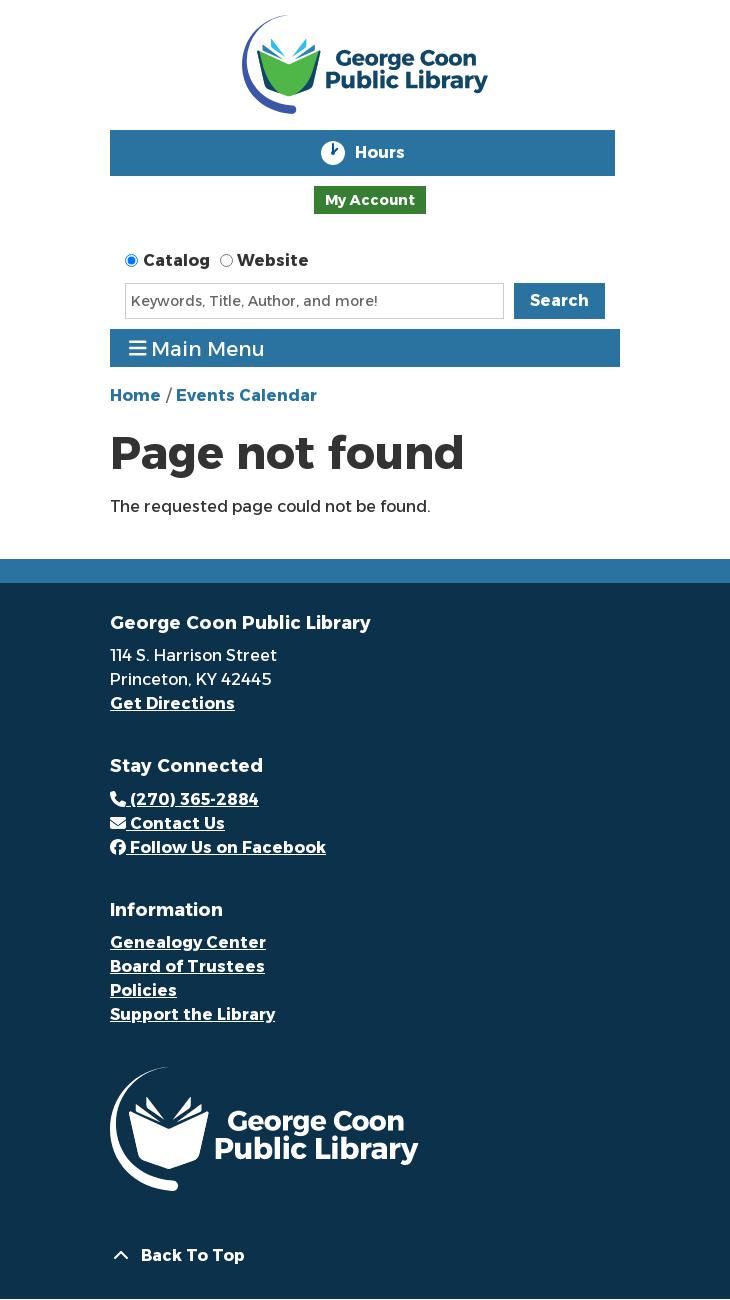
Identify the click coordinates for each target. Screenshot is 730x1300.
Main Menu (197, 348)
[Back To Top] (365, 1256)
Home (135, 395)
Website (273, 260)
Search (559, 300)
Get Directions (172, 703)
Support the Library (192, 1014)
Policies (143, 990)
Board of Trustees (187, 966)
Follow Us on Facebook (218, 847)
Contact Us (167, 823)
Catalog (176, 260)
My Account (370, 200)
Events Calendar (246, 395)
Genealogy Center (188, 942)
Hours (394, 153)
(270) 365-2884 (184, 799)
